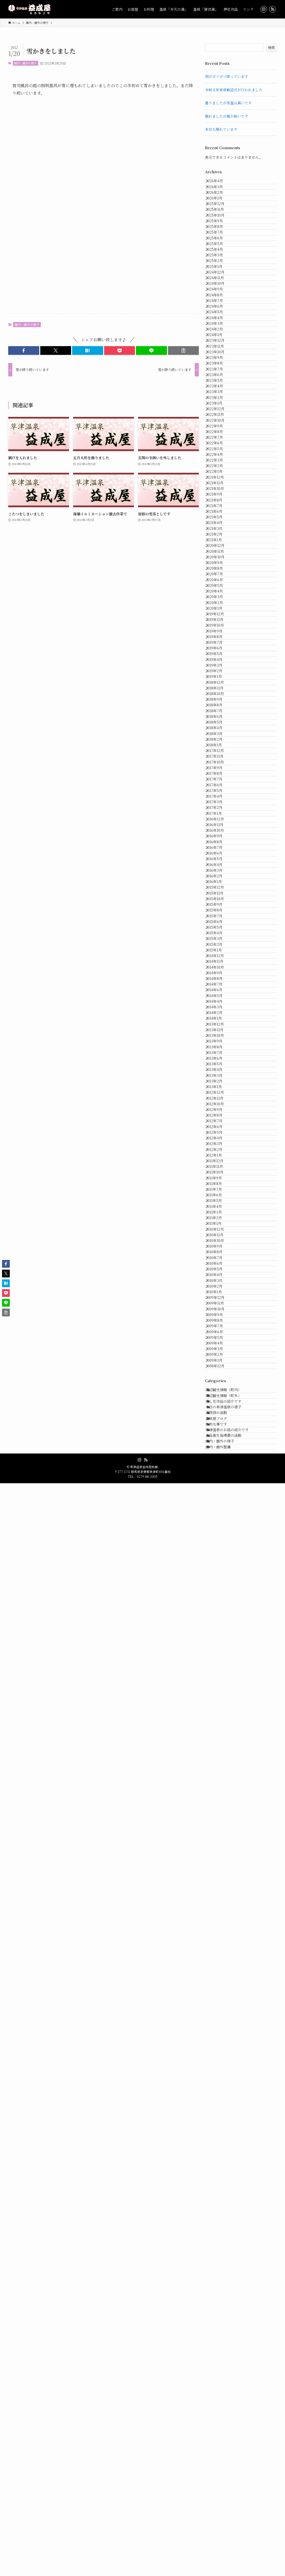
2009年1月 (218, 2390)
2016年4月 (218, 1463)
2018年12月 (219, 1121)
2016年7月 (218, 1431)
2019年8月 (218, 1036)
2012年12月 (219, 1889)
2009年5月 (219, 2348)
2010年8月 (218, 2188)
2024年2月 (219, 460)
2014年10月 (219, 1655)
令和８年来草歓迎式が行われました (233, 89)
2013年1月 (218, 1878)
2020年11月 (219, 876)
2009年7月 (219, 2326)
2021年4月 (218, 823)
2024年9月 (219, 385)
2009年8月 (219, 2316)
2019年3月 (218, 1089)
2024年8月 (219, 396)
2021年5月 (218, 812)
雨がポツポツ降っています (226, 76)
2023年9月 (219, 513)
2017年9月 (218, 1281)
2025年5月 (219, 300)
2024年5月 (219, 428)
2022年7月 (219, 663)
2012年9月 (218, 1921)
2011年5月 (218, 2092)
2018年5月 (218, 1196)
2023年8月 (219, 524)
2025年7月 (219, 279)
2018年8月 (218, 1164)
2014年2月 (218, 1740)
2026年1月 (218, 215)
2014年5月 (218, 1708)
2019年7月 (218, 1047)
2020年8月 (219, 908)
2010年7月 (218, 2198)
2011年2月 (218, 2124)
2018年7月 (218, 1175)
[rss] (272, 9)
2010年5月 (218, 2220)
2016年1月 (218, 1495)
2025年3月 (219, 322)
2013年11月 (219, 1772)
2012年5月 (218, 1964)
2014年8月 (218, 1676)
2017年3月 (218, 1345)
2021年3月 (218, 833)
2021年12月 (219, 737)
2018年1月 (218, 1239)
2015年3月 (218, 1601)
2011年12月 (219, 2017)
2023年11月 (219, 492)
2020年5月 (219, 940)
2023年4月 (219, 567)
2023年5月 (219, 556)
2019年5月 (218, 1068)
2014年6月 (218, 1697)
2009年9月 (219, 2305)
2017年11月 (219, 1260)
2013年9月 (218, 1793)
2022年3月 (219, 705)
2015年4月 (218, 1590)
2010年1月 (218, 2263)
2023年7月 (219, 535)
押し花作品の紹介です (229, 2451)
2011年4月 (218, 2103)
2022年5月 (219, 684)
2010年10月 (219, 2166)
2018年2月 (218, 1228)
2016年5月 (218, 1452)
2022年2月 (219, 716)
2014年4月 (218, 1719)
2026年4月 (219, 183)
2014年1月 (218, 1750)
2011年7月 (218, 2070)
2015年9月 (218, 1537)
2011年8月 (218, 2060)
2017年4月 (218, 1335)
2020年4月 (219, 951)
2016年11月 (219, 1388)
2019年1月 (218, 1111)
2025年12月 (219, 225)
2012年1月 (218, 2007)
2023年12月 (219, 482)
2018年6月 (218, 1185)
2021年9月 (218, 770)
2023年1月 (218, 599)
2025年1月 (218, 343)
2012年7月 (218, 1943)
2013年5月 (218, 1836)
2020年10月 (219, 887)
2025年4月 (219, 311)
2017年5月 (218, 1324)
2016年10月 (219, 1399)
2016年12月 (219, 1377)
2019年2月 (218, 1100)
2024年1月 (218, 471)
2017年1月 (218, 1367)
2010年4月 (218, 2230)
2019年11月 (219, 1004)
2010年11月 (219, 2156)
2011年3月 (218, 2113)
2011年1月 (218, 2135)
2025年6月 (219, 290)
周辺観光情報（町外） (229, 2441)
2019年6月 (218, 1057)
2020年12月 (219, 865)
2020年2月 (219, 972)
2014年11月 (219, 1644)
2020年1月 (218, 983)
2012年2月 (218, 1996)
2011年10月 (219, 2038)
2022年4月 (219, 695)
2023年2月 (219, 588)
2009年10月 (219, 2295)
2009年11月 (219, 2284)
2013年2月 (218, 1868)
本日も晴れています (221, 129)
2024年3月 (219, 450)
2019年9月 (218, 1025)
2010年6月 (218, 2209)
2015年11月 (219, 1516)
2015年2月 (218, 1612)
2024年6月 (219, 417)
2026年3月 (219, 194)
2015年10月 (219, 1527)
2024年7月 (219, 407)
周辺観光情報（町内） (229, 2430)
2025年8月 (219, 268)
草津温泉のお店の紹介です (232, 2505)
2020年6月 (219, 930)
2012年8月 (218, 1932)
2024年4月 (219, 439)
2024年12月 (219, 354)
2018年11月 (219, 1132)
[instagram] (263, 9)
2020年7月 (219, 919)
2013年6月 (218, 1825)
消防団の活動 (222, 2473)
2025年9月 (219, 257)
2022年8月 (219, 652)
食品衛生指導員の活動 (229, 2515)
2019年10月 (219, 1015)
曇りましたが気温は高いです (228, 102)
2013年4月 (218, 1847)
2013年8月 (218, 1804)
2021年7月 (218, 791)
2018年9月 (218, 1153)
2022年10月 (219, 631)
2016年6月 (218, 1441)
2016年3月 (218, 1473)
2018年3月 (218, 1217)
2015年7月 (218, 1559)
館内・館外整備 (224, 2537)
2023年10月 (219, 503)
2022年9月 (219, 642)
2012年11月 (219, 1900)
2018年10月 (219, 1143)
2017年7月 (218, 1303)
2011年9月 (218, 2049)
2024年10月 (219, 375)
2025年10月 (219, 247)
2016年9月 (218, 1409)
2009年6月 (219, 2337)
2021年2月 (218, 844)
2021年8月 (218, 780)
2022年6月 (219, 673)
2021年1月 (218, 855)
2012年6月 (218, 1953)
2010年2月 (218, 2252)
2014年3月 (218, 1729)
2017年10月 (219, 1271)
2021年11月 (219, 748)
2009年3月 (219, 2369)
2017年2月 (218, 1356)
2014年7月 (218, 1687)
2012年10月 (219, 1910)
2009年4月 (219, 2358)
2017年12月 (219, 1249)
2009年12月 (219, 2273)
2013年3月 (218, 1857)
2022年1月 (218, 727)
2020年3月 (219, 961)
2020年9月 (219, 897)
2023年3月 (219, 577)
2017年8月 (218, 1292)
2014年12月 (219, 1633)
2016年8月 (218, 1420)
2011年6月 (218, 2081)
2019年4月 (218, 1079)
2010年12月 (219, 2145)
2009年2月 (219, 2380)
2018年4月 (218, 1207)
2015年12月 (219, 1505)
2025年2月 (219, 332)
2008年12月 (219, 2401)
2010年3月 (218, 2241)
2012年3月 (218, 1985)
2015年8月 (218, 1548)
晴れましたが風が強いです (226, 116)
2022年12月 (219, 610)
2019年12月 (219, 993)
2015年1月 (218, 1623)
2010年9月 (218, 2177)
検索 (271, 47)
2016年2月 (218, 1484)
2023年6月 (219, 545)
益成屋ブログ (222, 2483)
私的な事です (222, 2494)
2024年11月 (219, 364)
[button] (23, 350)
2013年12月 (219, 1761)
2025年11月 (219, 236)
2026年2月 (219, 204)
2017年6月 (218, 1313)
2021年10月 (219, 759)
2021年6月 (218, 801)
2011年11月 (219, 2028)
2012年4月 (218, 1975)
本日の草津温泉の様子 (229, 2462)
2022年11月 (219, 620)
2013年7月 (218, 1815)
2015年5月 (218, 1580)
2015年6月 (218, 1569)
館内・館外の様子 (25, 63)
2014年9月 (218, 1665)
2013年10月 (219, 1783)
